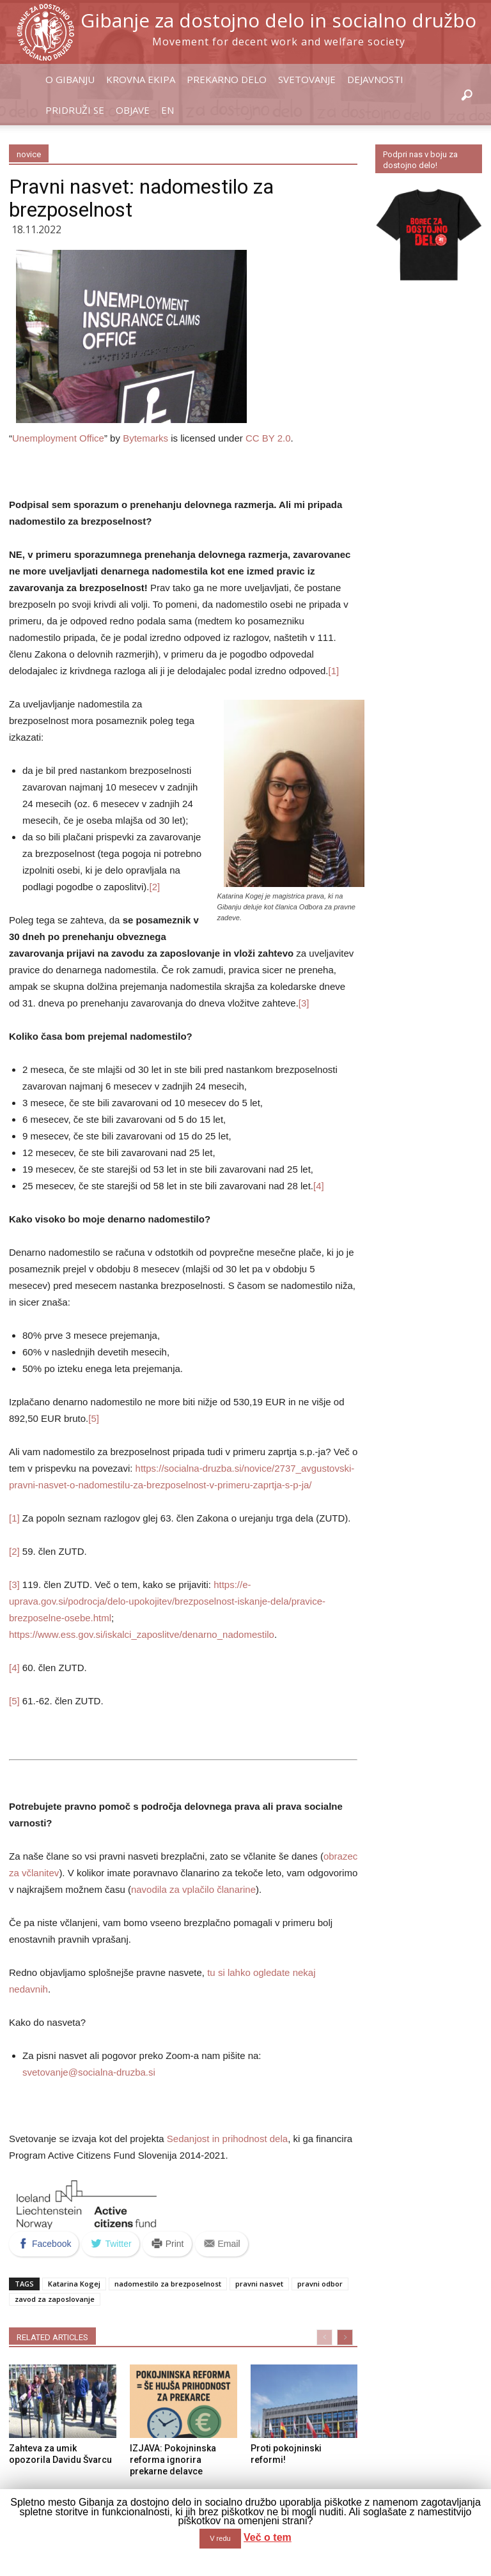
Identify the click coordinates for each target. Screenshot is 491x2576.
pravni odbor (320, 2283)
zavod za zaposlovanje (55, 2299)
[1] (334, 670)
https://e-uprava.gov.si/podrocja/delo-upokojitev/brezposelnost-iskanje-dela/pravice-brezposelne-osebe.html (167, 1601)
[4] (318, 1185)
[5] (93, 1418)
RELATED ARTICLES (52, 2337)
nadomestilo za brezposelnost (167, 2283)
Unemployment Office (58, 438)
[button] (466, 96)
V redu (220, 2538)
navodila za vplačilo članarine (193, 1889)
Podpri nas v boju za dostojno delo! (420, 160)
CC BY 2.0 (268, 438)
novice (29, 154)
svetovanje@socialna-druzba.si (88, 2072)
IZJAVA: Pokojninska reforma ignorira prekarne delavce (173, 2459)
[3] (304, 1003)
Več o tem (268, 2537)
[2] (154, 886)
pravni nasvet (259, 2283)
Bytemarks (145, 438)
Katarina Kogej (74, 2283)
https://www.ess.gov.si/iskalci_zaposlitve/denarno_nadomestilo (141, 1634)
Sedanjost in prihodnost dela (227, 2138)
